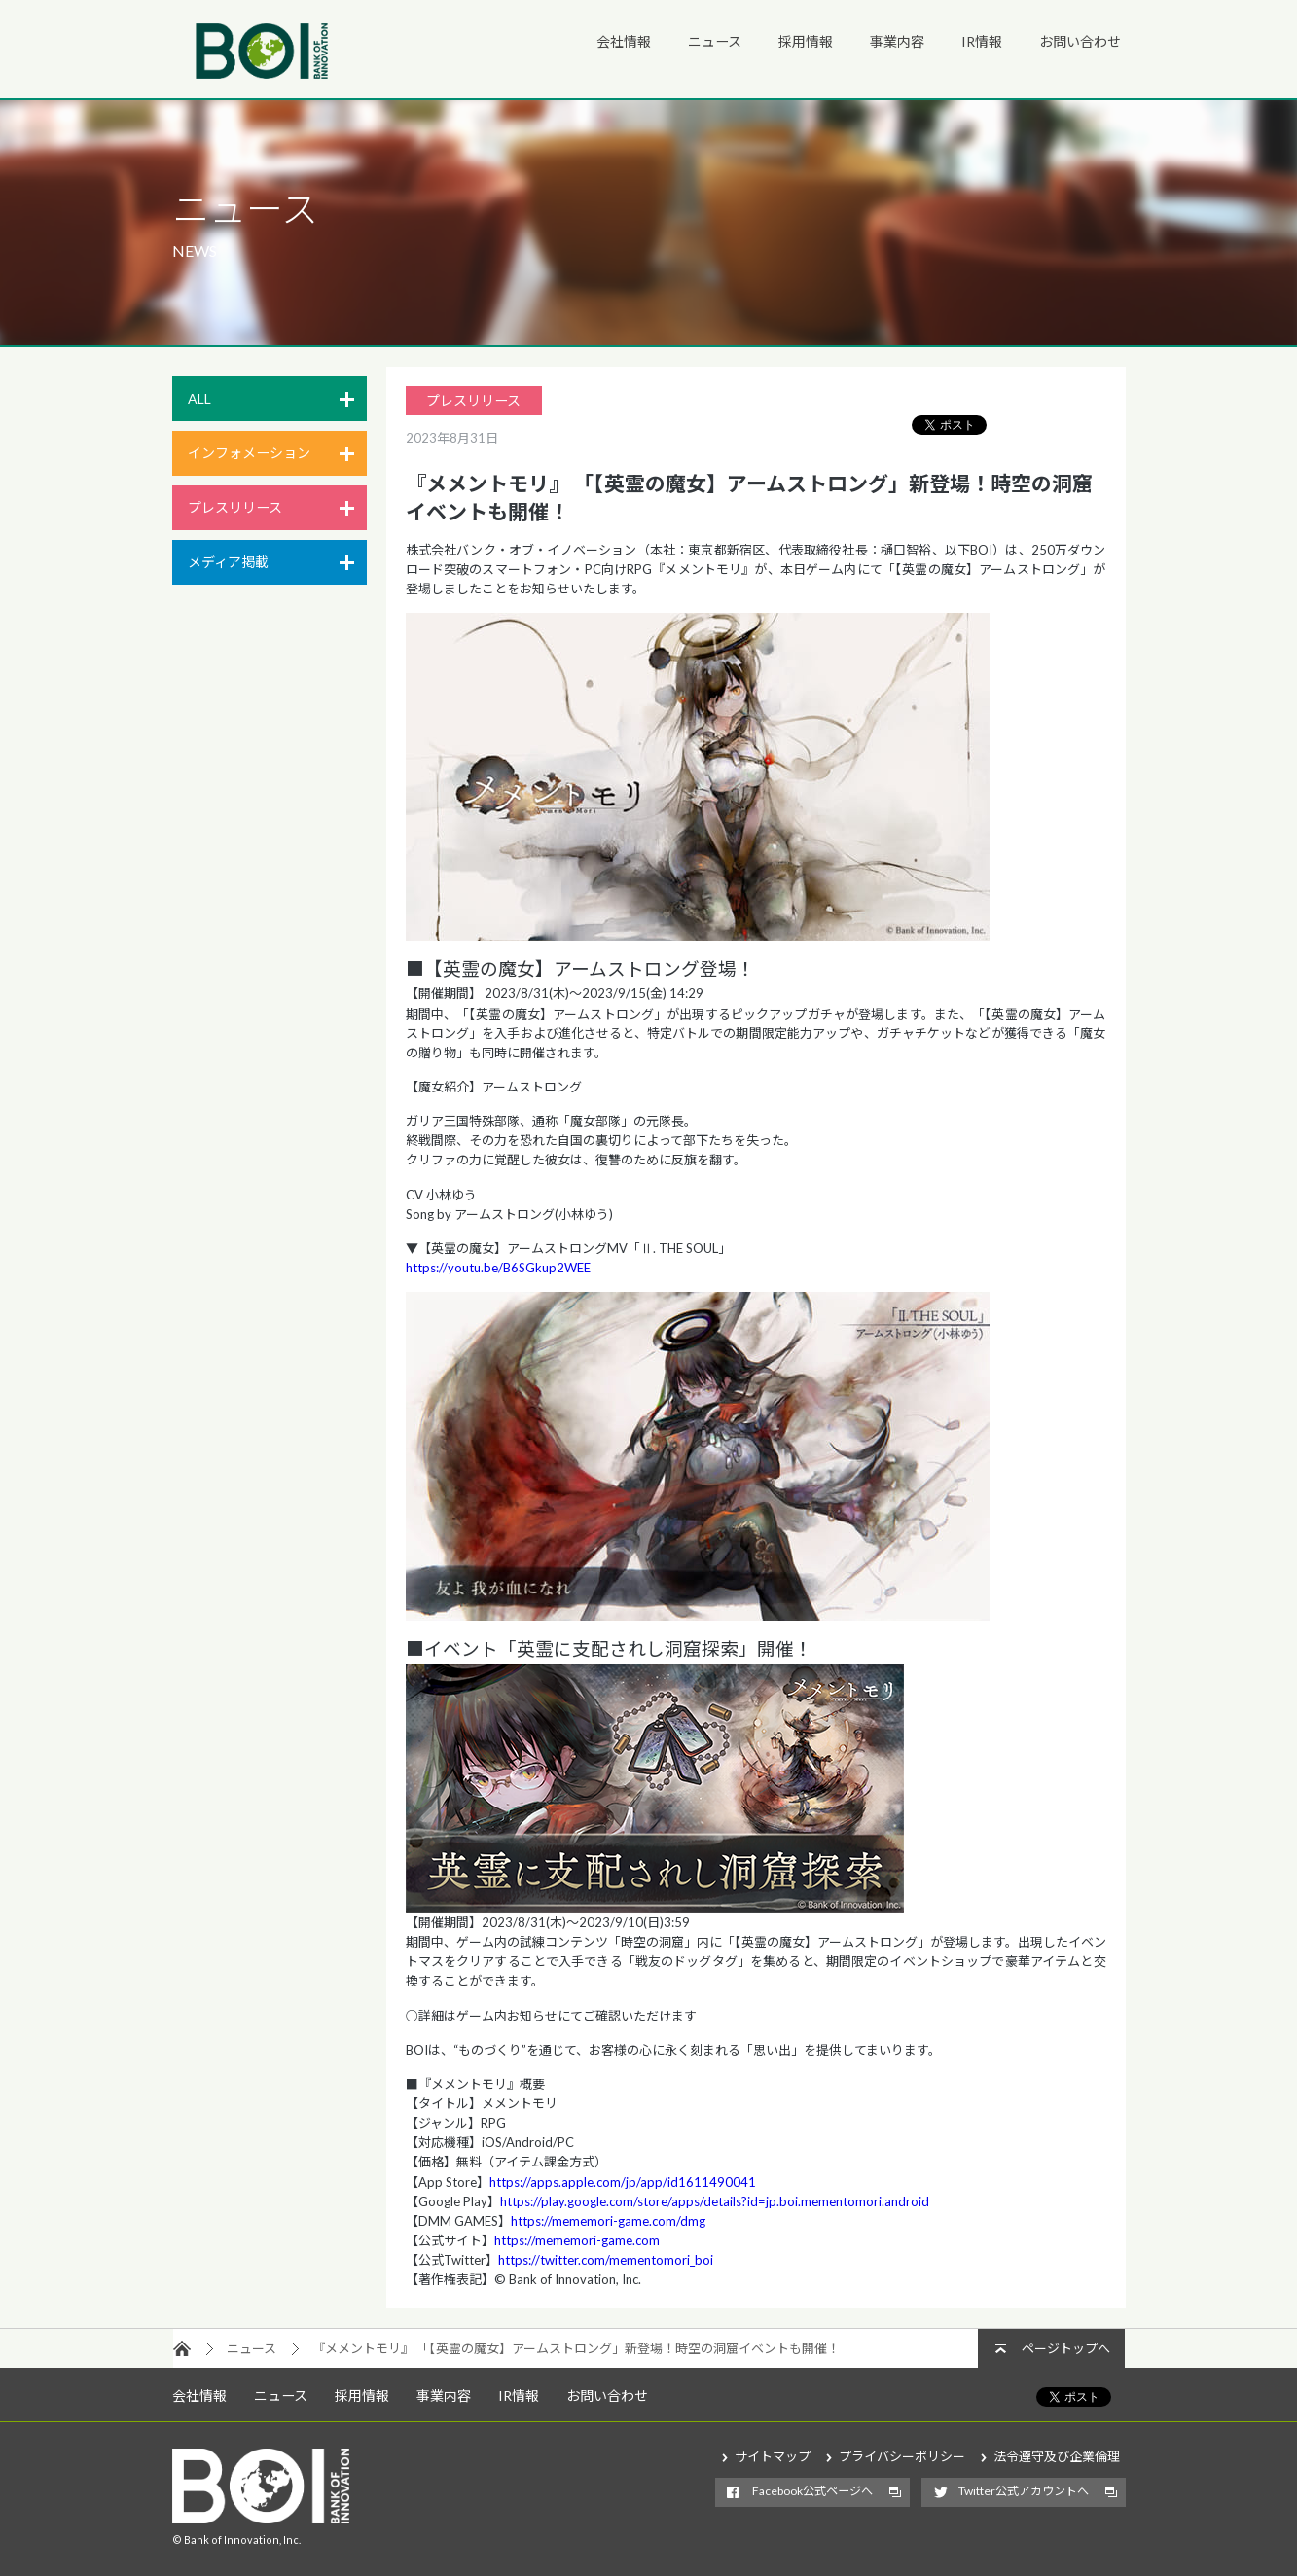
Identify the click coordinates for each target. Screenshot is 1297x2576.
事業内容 (897, 41)
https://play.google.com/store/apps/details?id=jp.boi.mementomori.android (714, 2201)
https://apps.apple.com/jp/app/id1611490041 (622, 2182)
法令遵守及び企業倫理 (1056, 2456)
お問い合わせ (1080, 41)
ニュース (714, 41)
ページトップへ (1066, 2348)
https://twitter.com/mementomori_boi (605, 2260)
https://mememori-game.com (577, 2240)
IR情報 (981, 41)
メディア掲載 (228, 562)
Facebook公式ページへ (812, 2491)
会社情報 (623, 41)
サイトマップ (773, 2456)
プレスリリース (235, 507)
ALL (199, 398)
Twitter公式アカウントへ (1023, 2491)
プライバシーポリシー (902, 2456)
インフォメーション (249, 453)
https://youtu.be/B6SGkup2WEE (498, 1267)
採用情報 (805, 41)
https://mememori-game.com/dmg (608, 2221)
